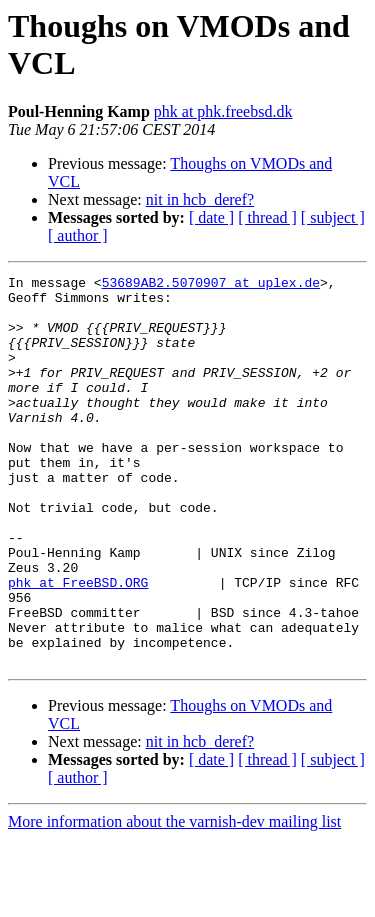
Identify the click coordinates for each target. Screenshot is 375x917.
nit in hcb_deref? (200, 199)
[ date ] (211, 217)
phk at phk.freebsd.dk (223, 111)
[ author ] (78, 235)
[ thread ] (267, 217)
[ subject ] (333, 217)
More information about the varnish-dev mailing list (174, 899)
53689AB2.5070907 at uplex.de (211, 285)
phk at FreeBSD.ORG (78, 645)
